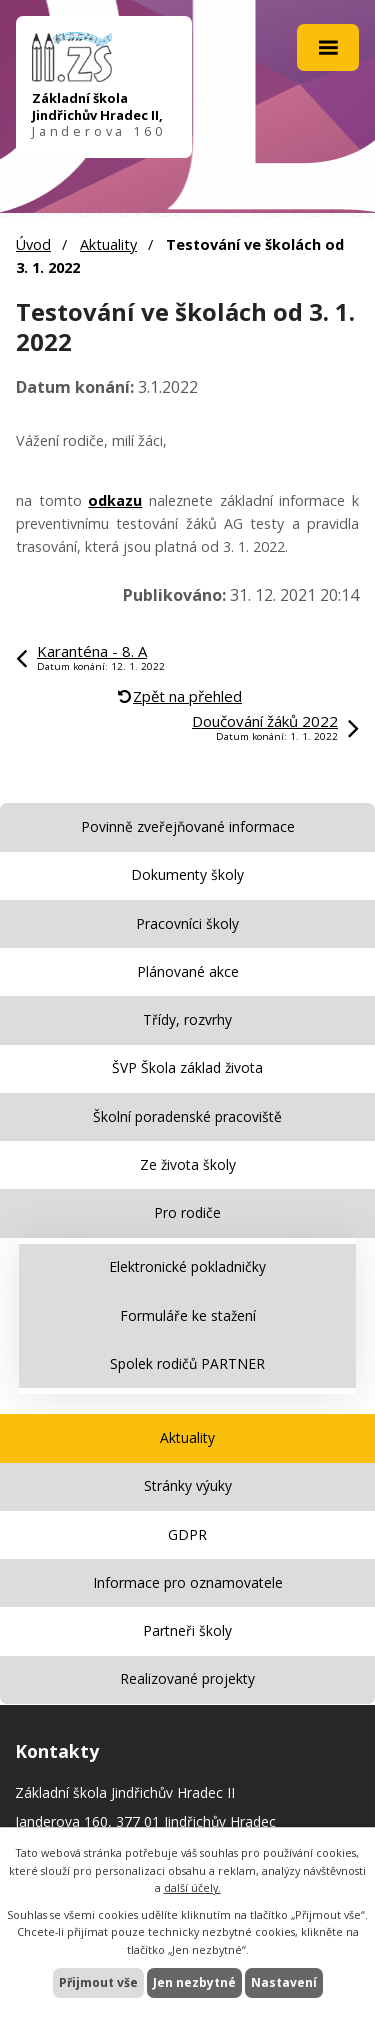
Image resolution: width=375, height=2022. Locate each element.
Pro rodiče (187, 1212)
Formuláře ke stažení (188, 1315)
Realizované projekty (187, 1678)
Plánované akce (188, 971)
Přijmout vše (98, 1982)
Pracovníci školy (187, 923)
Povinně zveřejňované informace (188, 826)
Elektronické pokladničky (187, 1266)
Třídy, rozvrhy (187, 1019)
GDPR (187, 1534)
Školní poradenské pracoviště (187, 1116)
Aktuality (108, 244)
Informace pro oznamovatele (188, 1582)
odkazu (115, 500)
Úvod (33, 244)
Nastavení (284, 1982)
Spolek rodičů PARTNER (187, 1363)
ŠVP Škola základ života (187, 1067)
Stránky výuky (188, 1485)
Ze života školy (188, 1164)
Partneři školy (187, 1630)
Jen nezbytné (194, 1982)
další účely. (192, 1887)
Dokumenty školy (187, 874)
